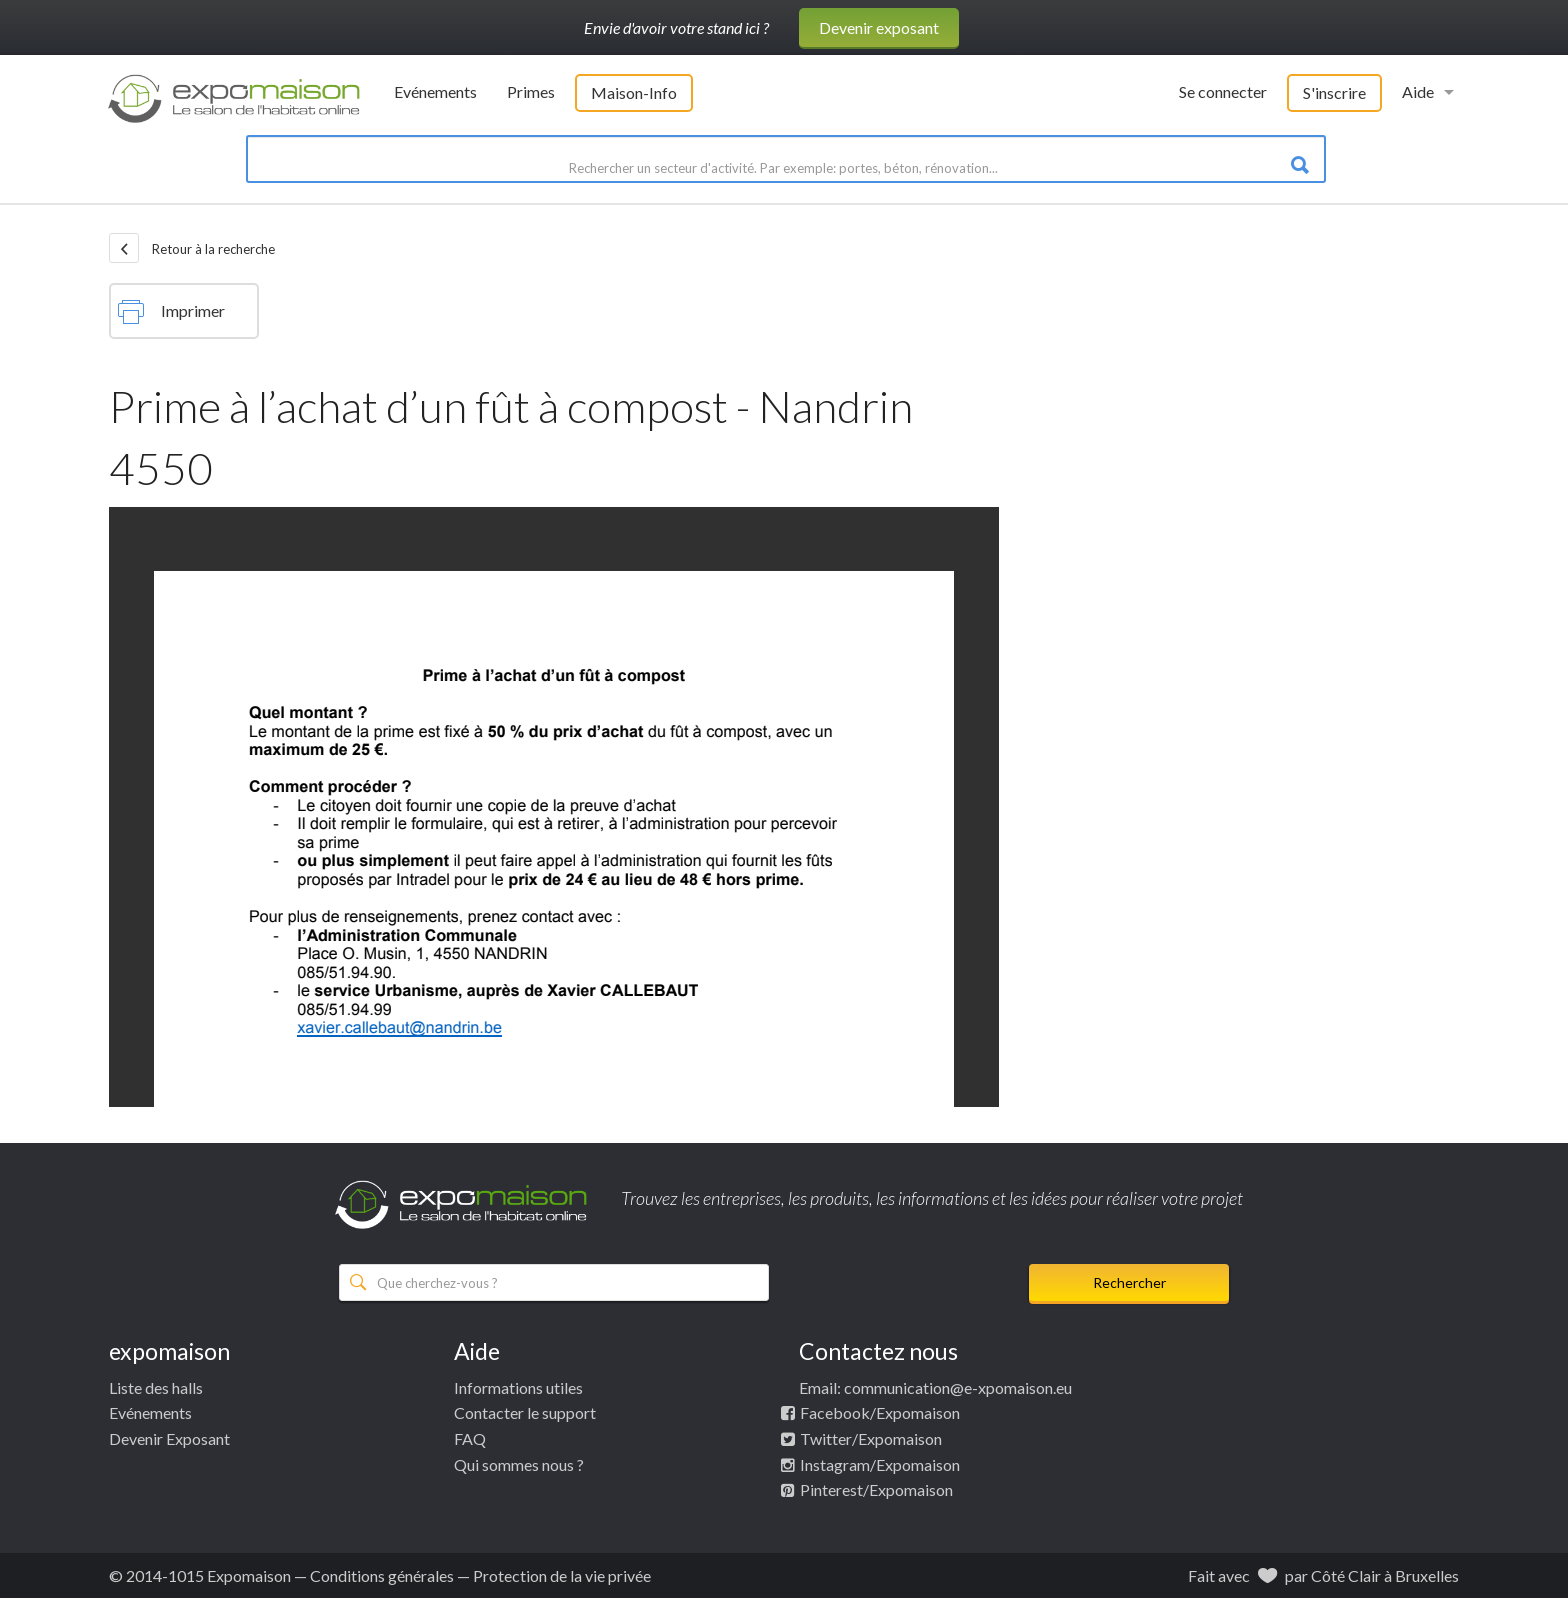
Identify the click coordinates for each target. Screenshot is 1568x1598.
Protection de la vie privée (562, 1575)
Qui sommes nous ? (519, 1464)
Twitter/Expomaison (871, 1438)
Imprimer (171, 312)
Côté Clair (1346, 1575)
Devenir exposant (879, 27)
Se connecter (1223, 91)
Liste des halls (156, 1387)
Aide (1418, 91)
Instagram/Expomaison (880, 1464)
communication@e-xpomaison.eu (958, 1387)
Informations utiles (518, 1387)
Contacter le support (525, 1412)
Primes (531, 91)
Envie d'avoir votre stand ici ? (676, 27)
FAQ (470, 1438)
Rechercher (1129, 1282)
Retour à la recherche (192, 248)
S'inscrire (1334, 92)
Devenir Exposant (169, 1438)
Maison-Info (634, 92)
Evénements (435, 91)
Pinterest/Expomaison (876, 1489)
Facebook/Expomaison (880, 1412)
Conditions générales (382, 1575)
